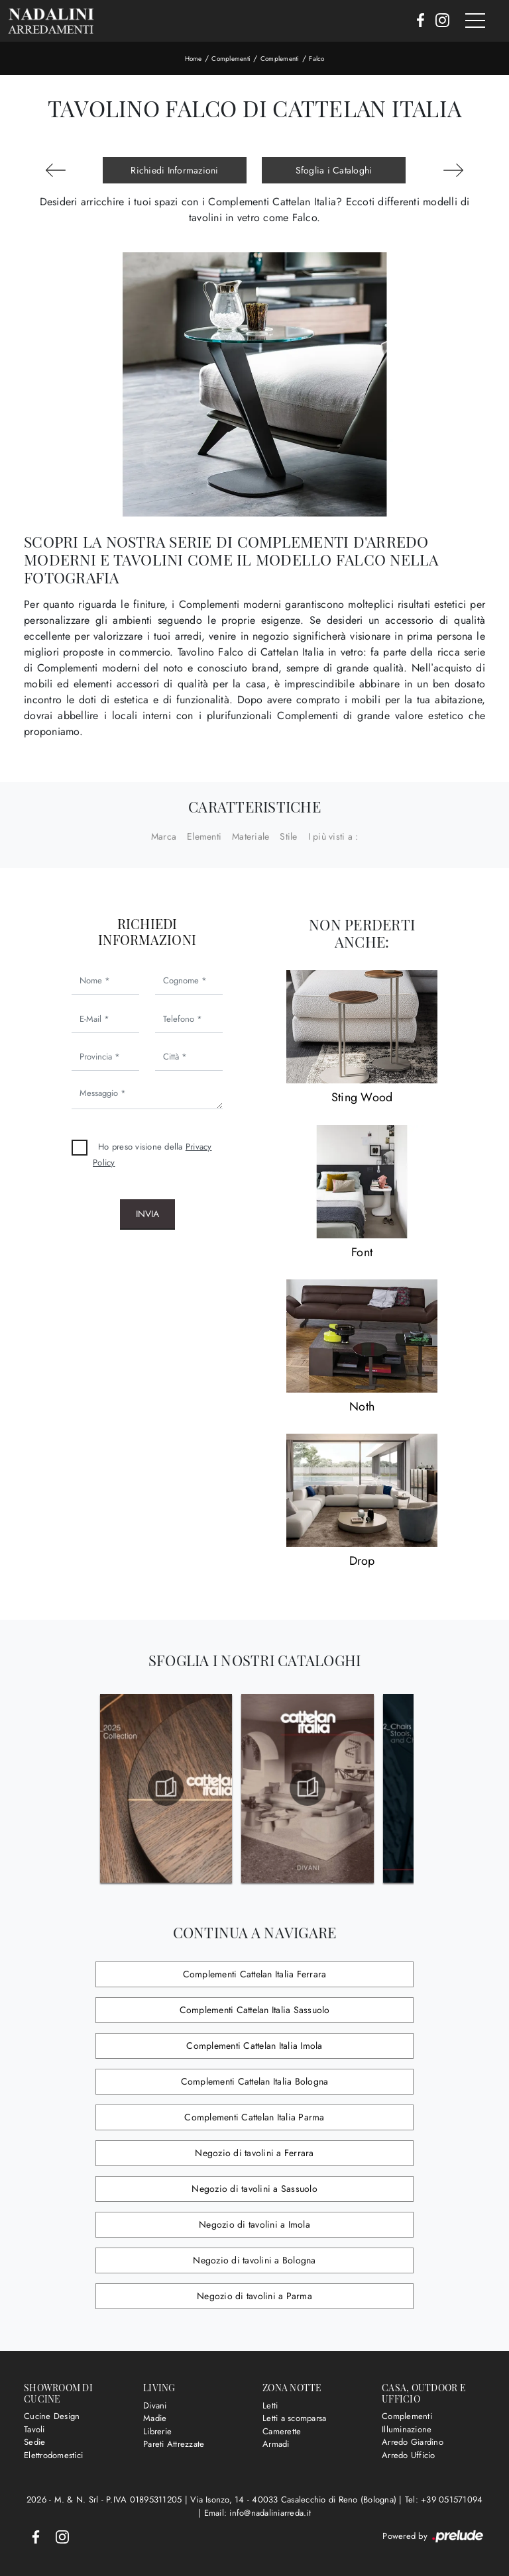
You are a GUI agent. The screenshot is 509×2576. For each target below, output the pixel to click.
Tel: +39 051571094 (444, 2499)
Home (193, 59)
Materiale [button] (250, 836)
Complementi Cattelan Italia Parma (254, 2117)
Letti (270, 2405)
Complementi (231, 59)
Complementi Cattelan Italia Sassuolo (255, 2009)
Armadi (276, 2444)
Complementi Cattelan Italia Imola (254, 2045)
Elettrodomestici (53, 2455)
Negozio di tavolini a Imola (254, 2224)
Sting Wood (362, 1097)
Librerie (157, 2431)
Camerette (281, 2431)
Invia (147, 1213)
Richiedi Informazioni (174, 170)
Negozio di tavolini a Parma (254, 2296)
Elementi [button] (204, 836)
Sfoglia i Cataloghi (334, 170)
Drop (362, 1561)
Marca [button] (163, 836)
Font (361, 1252)
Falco (316, 59)
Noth (361, 1406)
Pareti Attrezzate (173, 2444)
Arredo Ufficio (408, 2455)
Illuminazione (406, 2429)
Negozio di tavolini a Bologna (254, 2260)
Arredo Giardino (412, 2442)
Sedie (34, 2442)
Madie (154, 2418)
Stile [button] (288, 836)
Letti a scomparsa (294, 2418)
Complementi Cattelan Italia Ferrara (255, 1974)
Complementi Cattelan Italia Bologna (255, 2081)
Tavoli (34, 2429)
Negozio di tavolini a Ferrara (254, 2152)
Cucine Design (52, 2416)
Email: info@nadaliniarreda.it (257, 2512)
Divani (155, 2405)
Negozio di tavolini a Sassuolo (254, 2188)
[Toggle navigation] (475, 21)
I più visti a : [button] (333, 836)
